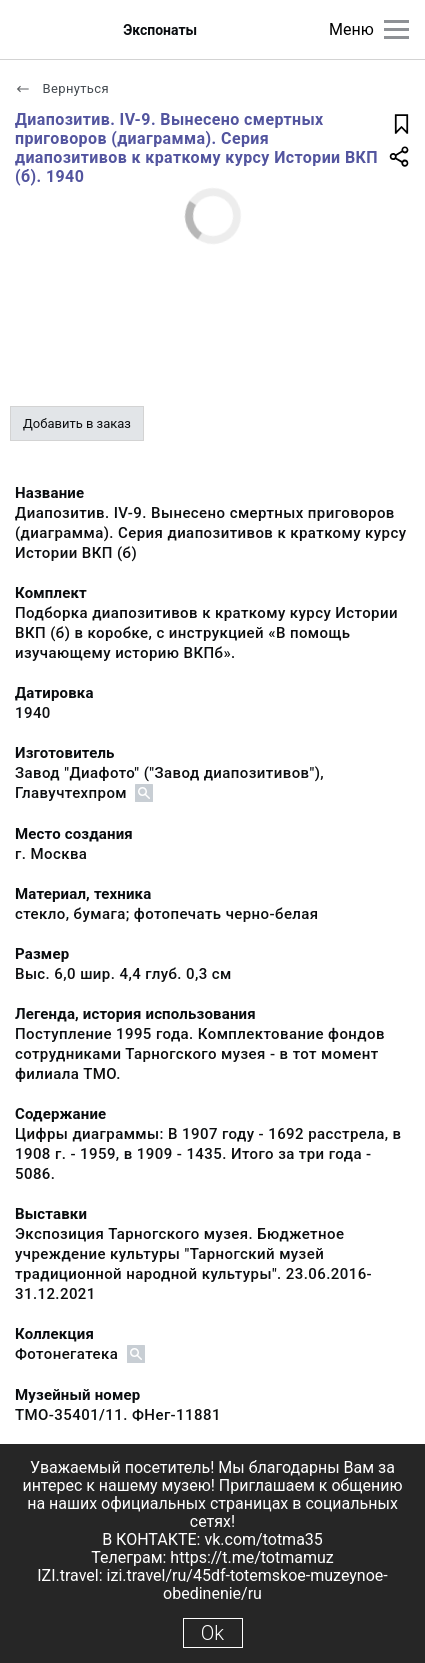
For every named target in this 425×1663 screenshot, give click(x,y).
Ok (212, 1633)
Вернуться (62, 88)
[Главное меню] (396, 29)
